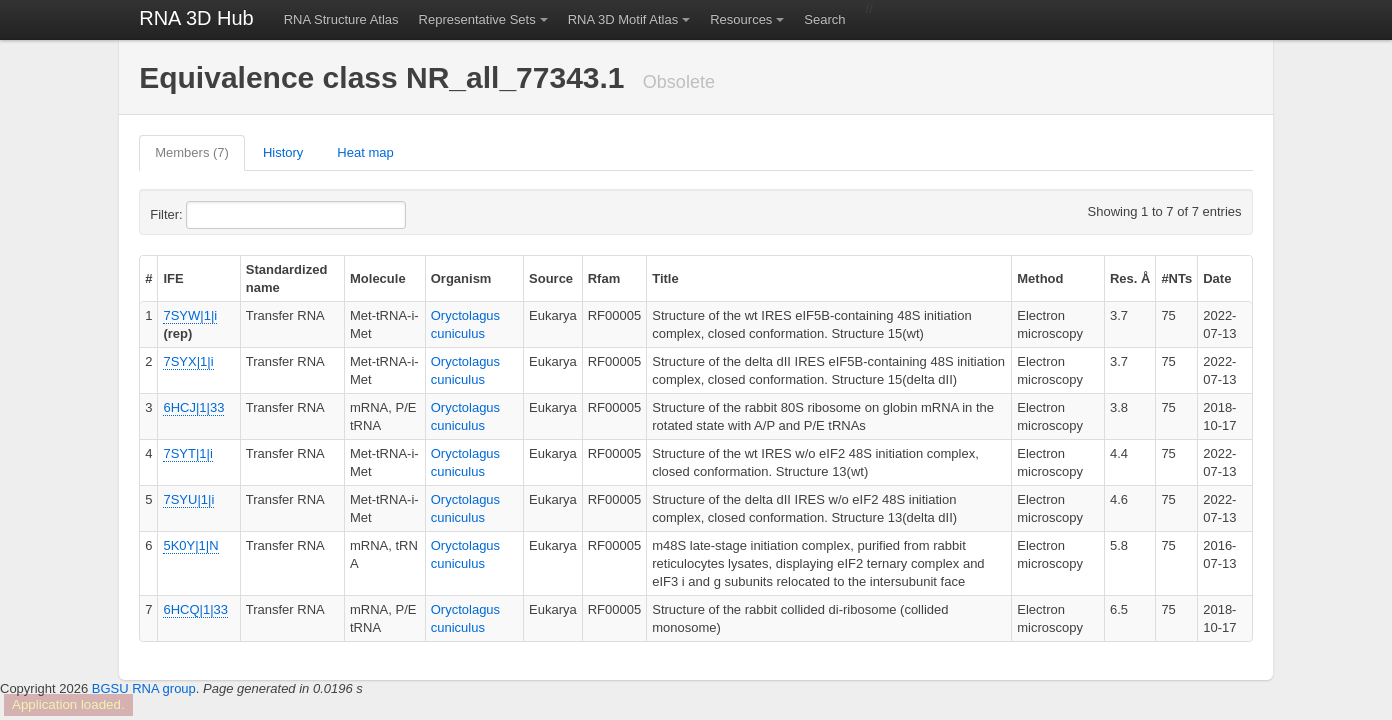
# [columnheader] (148, 278)
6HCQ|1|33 (195, 609)
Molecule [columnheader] (378, 278)
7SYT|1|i (187, 453)
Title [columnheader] (665, 278)
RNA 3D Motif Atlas (623, 19)
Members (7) (192, 152)
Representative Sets (477, 19)
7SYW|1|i (190, 315)
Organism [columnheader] (461, 278)
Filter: (215, 215)
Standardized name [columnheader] (287, 278)
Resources (741, 19)
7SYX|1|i (188, 361)
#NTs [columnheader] (1176, 278)
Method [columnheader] (1040, 278)
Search (824, 19)
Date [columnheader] (1217, 278)
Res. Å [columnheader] (1130, 278)
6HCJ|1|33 (193, 407)
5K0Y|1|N (190, 545)
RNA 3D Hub (196, 18)
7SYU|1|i (188, 499)
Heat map (365, 152)
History (283, 152)
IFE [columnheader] (173, 278)
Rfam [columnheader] (604, 278)
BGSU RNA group (144, 688)
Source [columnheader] (551, 278)
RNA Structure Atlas (341, 19)
